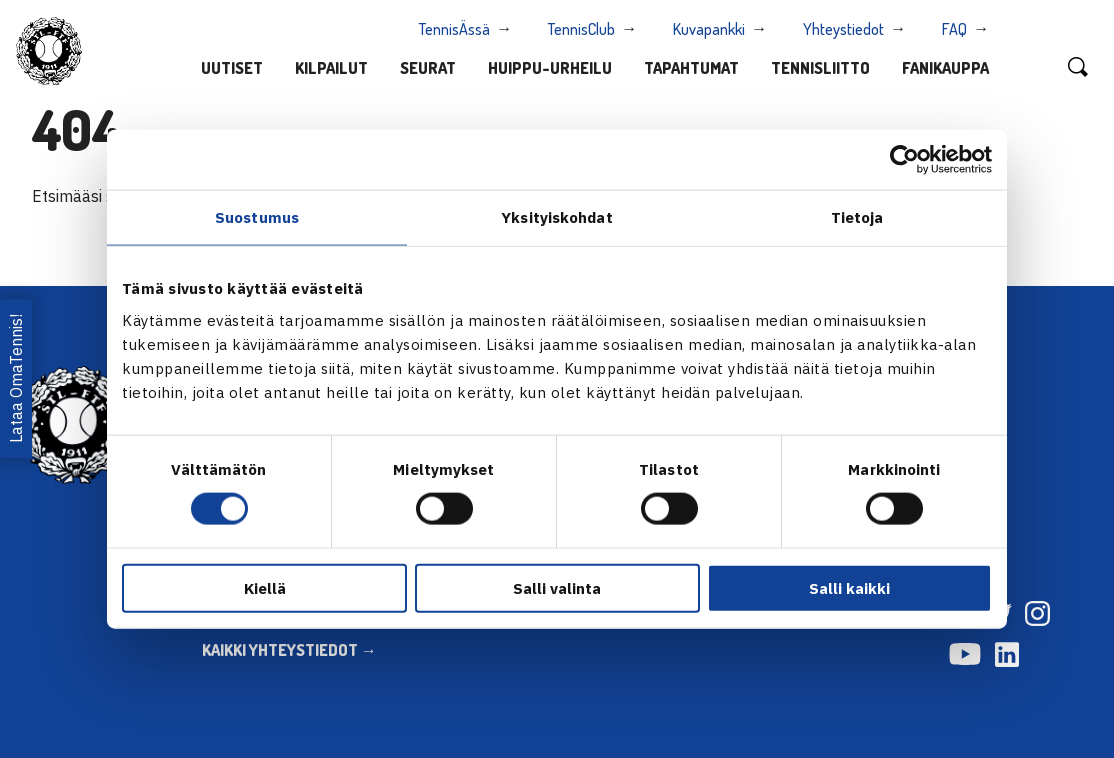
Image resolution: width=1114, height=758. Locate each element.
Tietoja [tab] (857, 217)
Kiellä (265, 587)
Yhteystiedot (843, 29)
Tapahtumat (691, 68)
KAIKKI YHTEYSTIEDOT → (289, 650)
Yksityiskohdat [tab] (556, 217)
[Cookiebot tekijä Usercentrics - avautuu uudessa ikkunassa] (904, 160)
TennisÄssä (454, 29)
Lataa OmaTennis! (16, 378)
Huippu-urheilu (550, 68)
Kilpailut (331, 68)
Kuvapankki (709, 29)
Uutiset (232, 68)
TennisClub (581, 29)
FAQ (954, 29)
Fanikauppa (945, 68)
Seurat (428, 68)
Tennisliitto (820, 68)
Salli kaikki (849, 587)
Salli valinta (557, 587)
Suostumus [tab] (257, 217)
